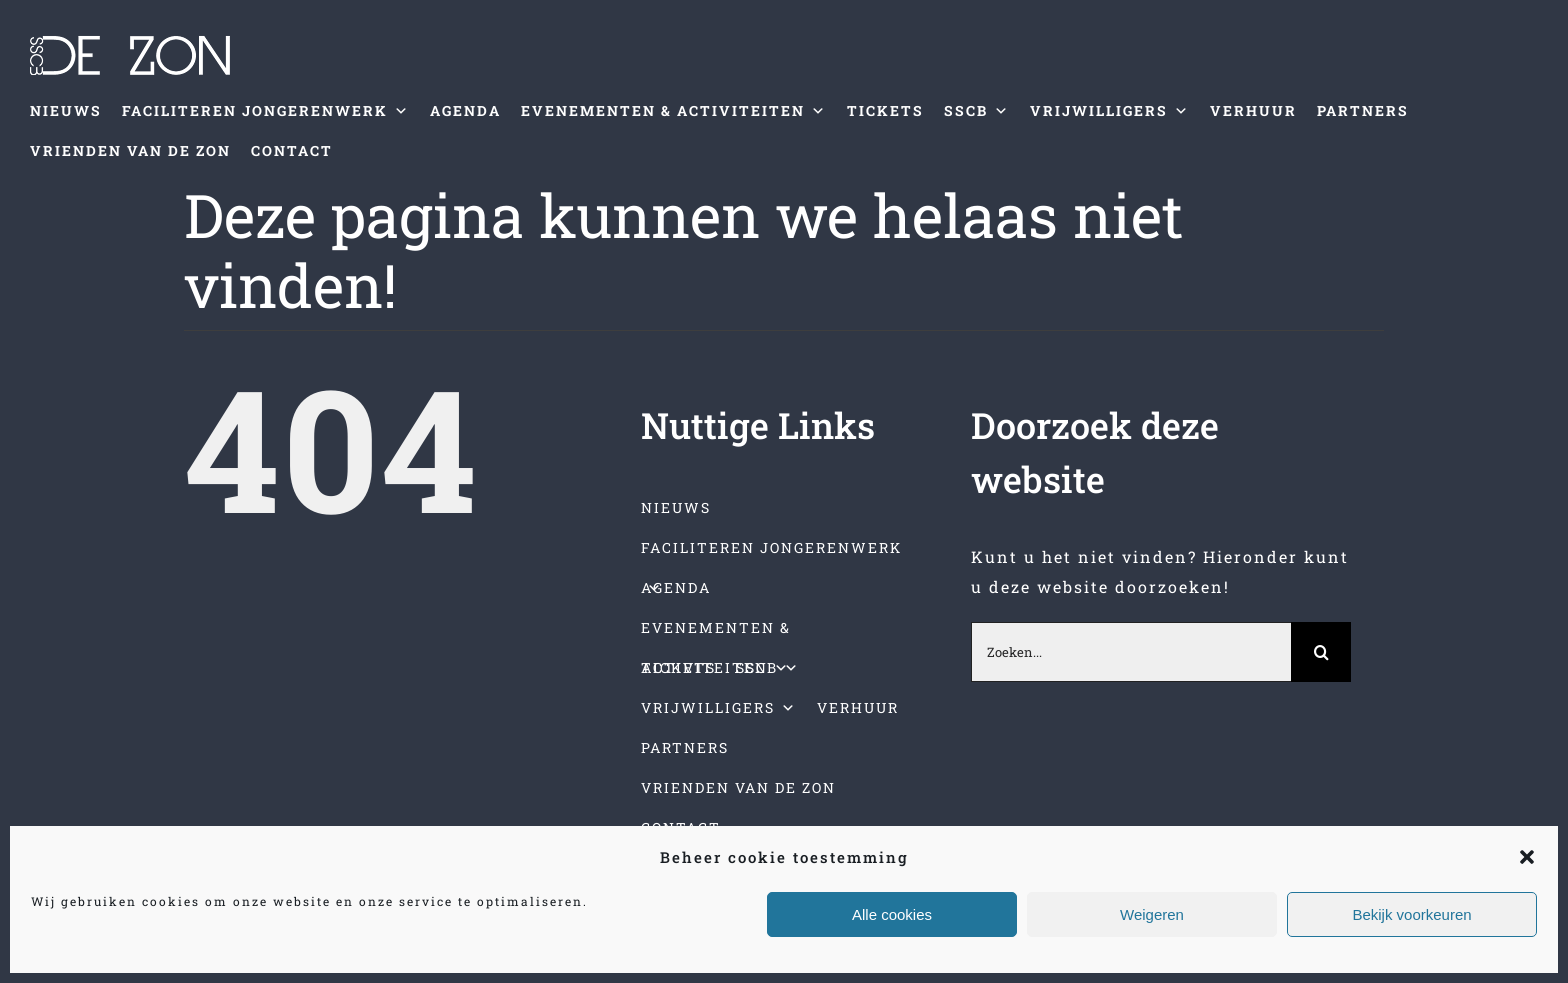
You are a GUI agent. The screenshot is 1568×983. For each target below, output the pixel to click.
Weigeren (1152, 914)
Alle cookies (892, 914)
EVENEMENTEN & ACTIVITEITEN (674, 111)
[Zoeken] (1321, 652)
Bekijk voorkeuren (1411, 914)
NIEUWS (66, 110)
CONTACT (292, 150)
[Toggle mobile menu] (1526, 201)
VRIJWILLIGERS (1110, 111)
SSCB (977, 111)
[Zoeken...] (1131, 652)
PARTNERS (1363, 110)
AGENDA (465, 110)
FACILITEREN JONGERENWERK (266, 111)
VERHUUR (1253, 110)
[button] (1527, 857)
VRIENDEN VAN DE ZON (130, 150)
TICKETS (885, 110)
